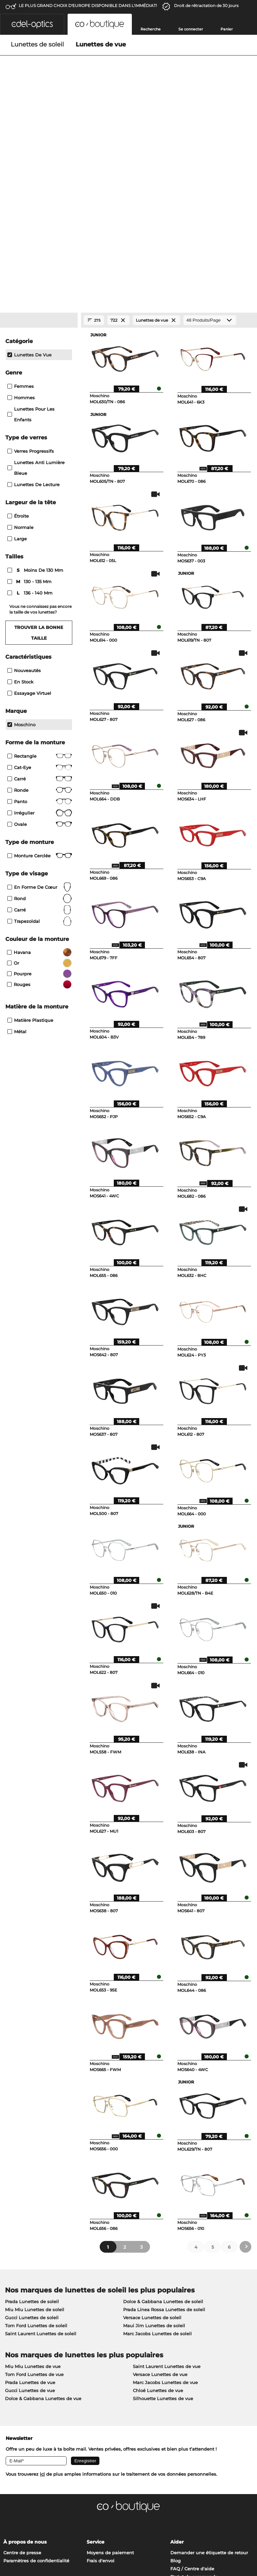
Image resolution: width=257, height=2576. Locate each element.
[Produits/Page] (209, 135)
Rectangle (39, 571)
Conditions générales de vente (37, 2528)
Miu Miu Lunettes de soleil (34, 2125)
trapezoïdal (39, 736)
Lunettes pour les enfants (31, 230)
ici (42, 2289)
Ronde (39, 605)
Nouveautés (24, 486)
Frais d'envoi (100, 2376)
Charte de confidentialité (31, 2536)
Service (95, 2357)
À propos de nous (25, 2357)
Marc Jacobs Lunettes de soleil (157, 2149)
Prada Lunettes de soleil (32, 2117)
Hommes (21, 213)
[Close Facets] (39, 136)
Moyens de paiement (110, 2368)
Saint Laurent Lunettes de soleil (40, 2149)
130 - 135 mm (30, 397)
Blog (175, 2376)
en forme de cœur (39, 702)
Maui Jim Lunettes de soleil (154, 2141)
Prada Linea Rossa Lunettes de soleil (164, 2125)
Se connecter (190, 29)
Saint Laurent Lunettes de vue (166, 2181)
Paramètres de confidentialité (36, 2376)
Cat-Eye (39, 582)
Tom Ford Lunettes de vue (34, 2189)
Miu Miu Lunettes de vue (33, 2181)
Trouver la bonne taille (38, 448)
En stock (20, 497)
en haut (243, 2528)
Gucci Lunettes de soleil (32, 2133)
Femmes (20, 201)
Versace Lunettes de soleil (152, 2133)
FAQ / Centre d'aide (192, 2384)
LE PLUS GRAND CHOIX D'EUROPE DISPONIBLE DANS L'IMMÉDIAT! (88, 5)
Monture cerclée (39, 671)
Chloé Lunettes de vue (158, 2206)
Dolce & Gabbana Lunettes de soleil (163, 2117)
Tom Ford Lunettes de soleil (36, 2141)
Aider (177, 2357)
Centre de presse (22, 2368)
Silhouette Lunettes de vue (163, 2214)
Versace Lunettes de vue (160, 2189)
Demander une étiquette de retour (209, 2368)
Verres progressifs (30, 266)
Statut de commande (194, 2392)
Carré (39, 594)
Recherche (151, 29)
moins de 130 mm (36, 385)
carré (39, 725)
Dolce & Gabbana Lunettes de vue (43, 2214)
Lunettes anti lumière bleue (36, 283)
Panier (227, 29)
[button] (32, 24)
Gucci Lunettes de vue (30, 2206)
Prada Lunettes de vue (30, 2198)
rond (39, 714)
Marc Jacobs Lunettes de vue (165, 2198)
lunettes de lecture (33, 300)
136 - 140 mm (30, 408)
